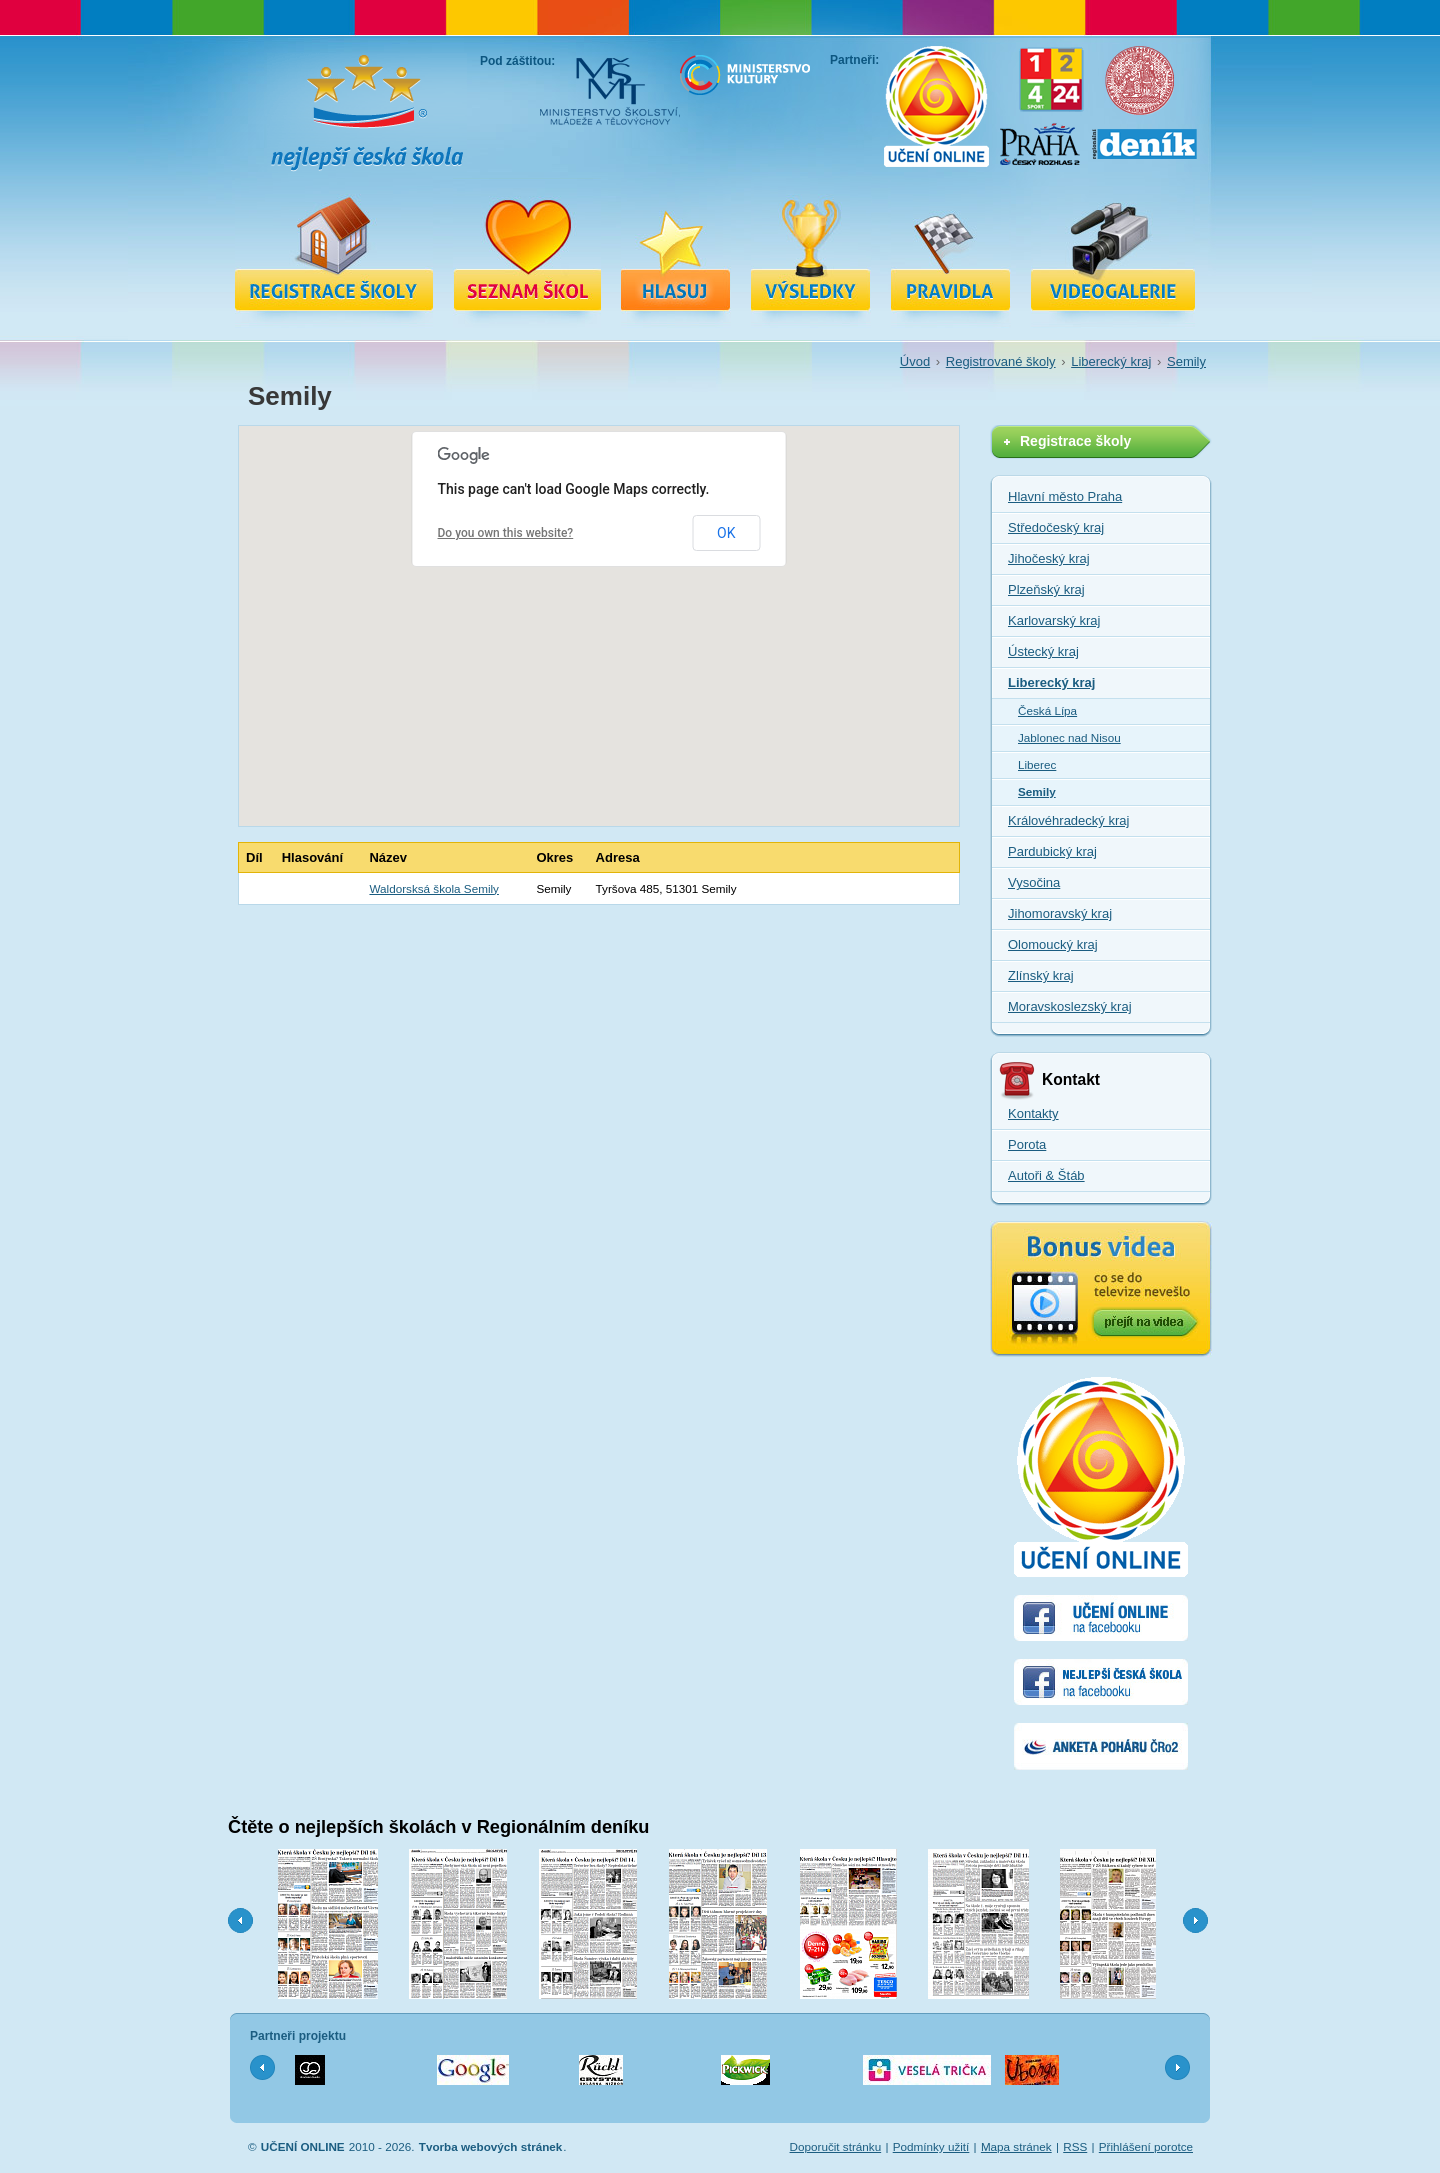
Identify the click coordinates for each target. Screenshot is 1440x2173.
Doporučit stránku (836, 2146)
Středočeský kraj (1056, 527)
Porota (1027, 1144)
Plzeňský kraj (1046, 589)
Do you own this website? (506, 533)
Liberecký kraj (1111, 361)
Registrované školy (527, 253)
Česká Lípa (1047, 710)
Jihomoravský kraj (1060, 913)
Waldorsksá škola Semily (433, 888)
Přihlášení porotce (1146, 2146)
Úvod (915, 361)
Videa (1113, 253)
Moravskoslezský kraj (1070, 1006)
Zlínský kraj (1041, 975)
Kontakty (1033, 1113)
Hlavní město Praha (1065, 496)
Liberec (1037, 764)
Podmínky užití (931, 2146)
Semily (1186, 361)
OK (726, 533)
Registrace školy (334, 253)
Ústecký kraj (1043, 651)
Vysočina (1034, 882)
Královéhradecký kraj (1068, 820)
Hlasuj (676, 253)
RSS (1075, 2146)
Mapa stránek (1016, 2146)
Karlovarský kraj (1054, 620)
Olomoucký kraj (1053, 944)
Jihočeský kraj (1049, 558)
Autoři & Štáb (1046, 1175)
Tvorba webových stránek (491, 2146)
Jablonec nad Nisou (1069, 737)
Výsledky (811, 253)
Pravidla (951, 253)
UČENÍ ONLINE (303, 2146)
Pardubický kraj (1052, 851)
